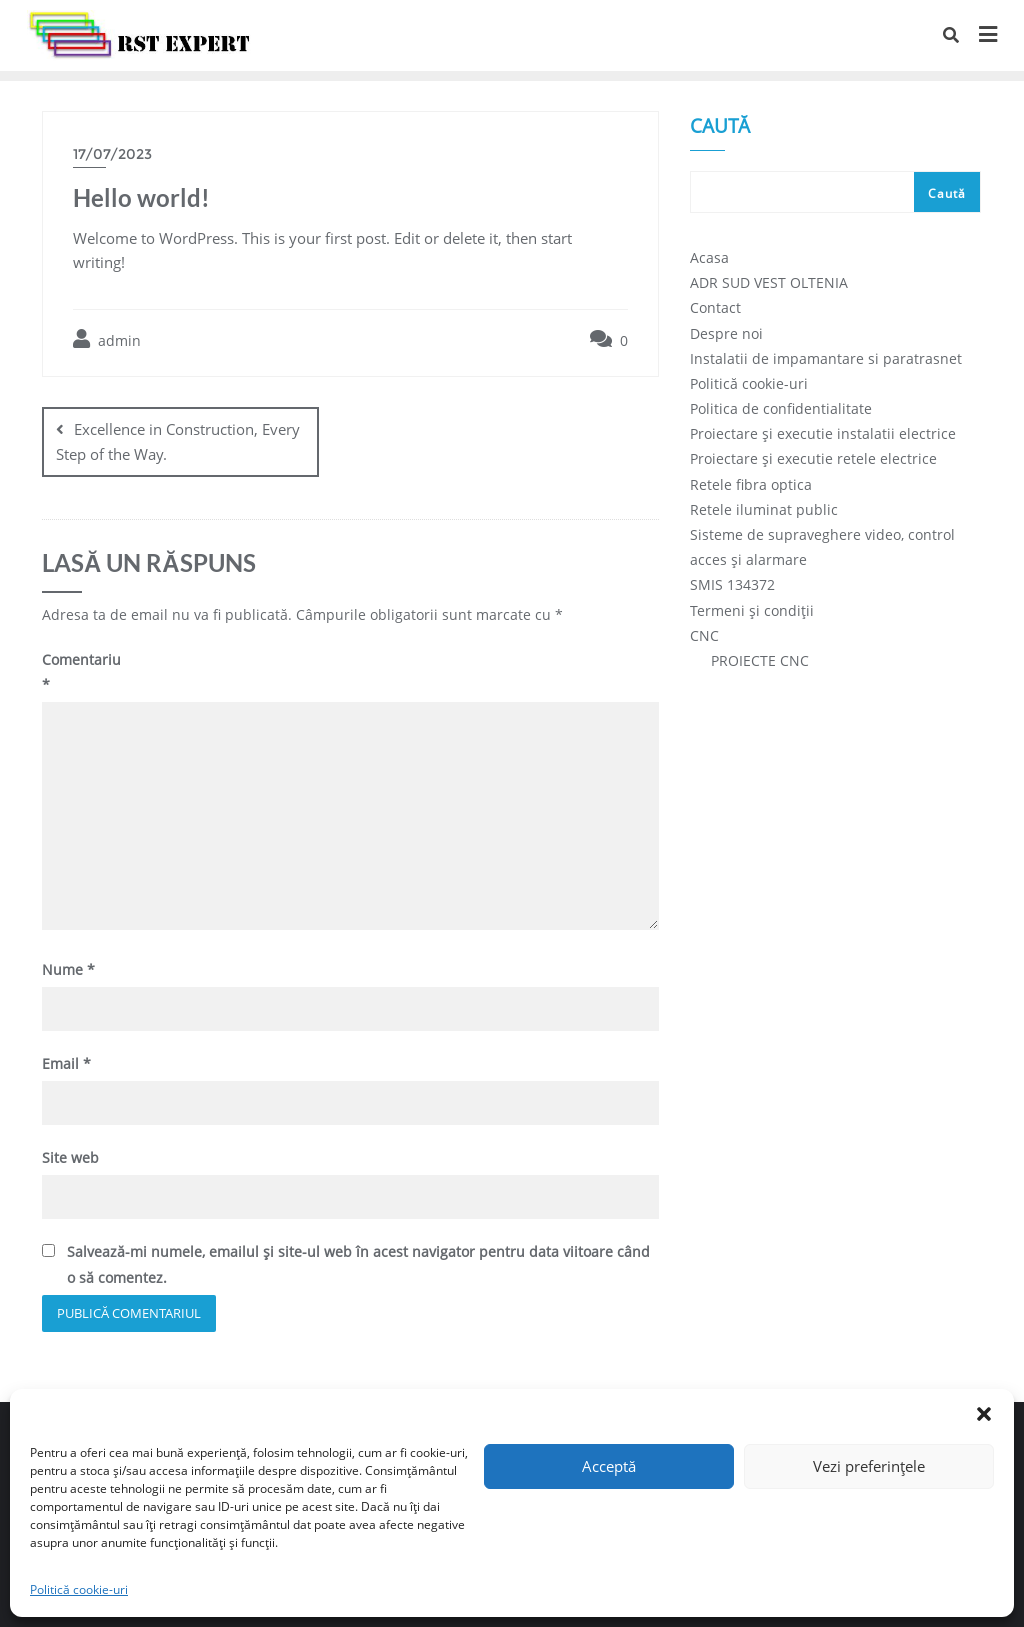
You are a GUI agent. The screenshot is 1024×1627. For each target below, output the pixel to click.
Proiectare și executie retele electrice (813, 458)
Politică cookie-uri (79, 1589)
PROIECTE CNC (760, 660)
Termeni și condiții (752, 610)
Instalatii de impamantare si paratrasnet (826, 358)
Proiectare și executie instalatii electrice (823, 433)
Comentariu (79, 672)
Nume (68, 969)
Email (66, 1063)
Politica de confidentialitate (781, 408)
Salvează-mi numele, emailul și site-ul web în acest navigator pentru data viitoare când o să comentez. (358, 1264)
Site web (70, 1157)
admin (107, 339)
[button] (984, 1414)
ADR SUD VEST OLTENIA (769, 282)
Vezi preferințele (869, 1466)
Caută (720, 128)
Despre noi (726, 333)
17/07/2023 (112, 154)
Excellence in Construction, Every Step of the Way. (178, 441)
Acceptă (609, 1466)
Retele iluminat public (764, 509)
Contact (715, 307)
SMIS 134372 (732, 584)
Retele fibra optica (751, 484)
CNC (704, 635)
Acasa (709, 257)
